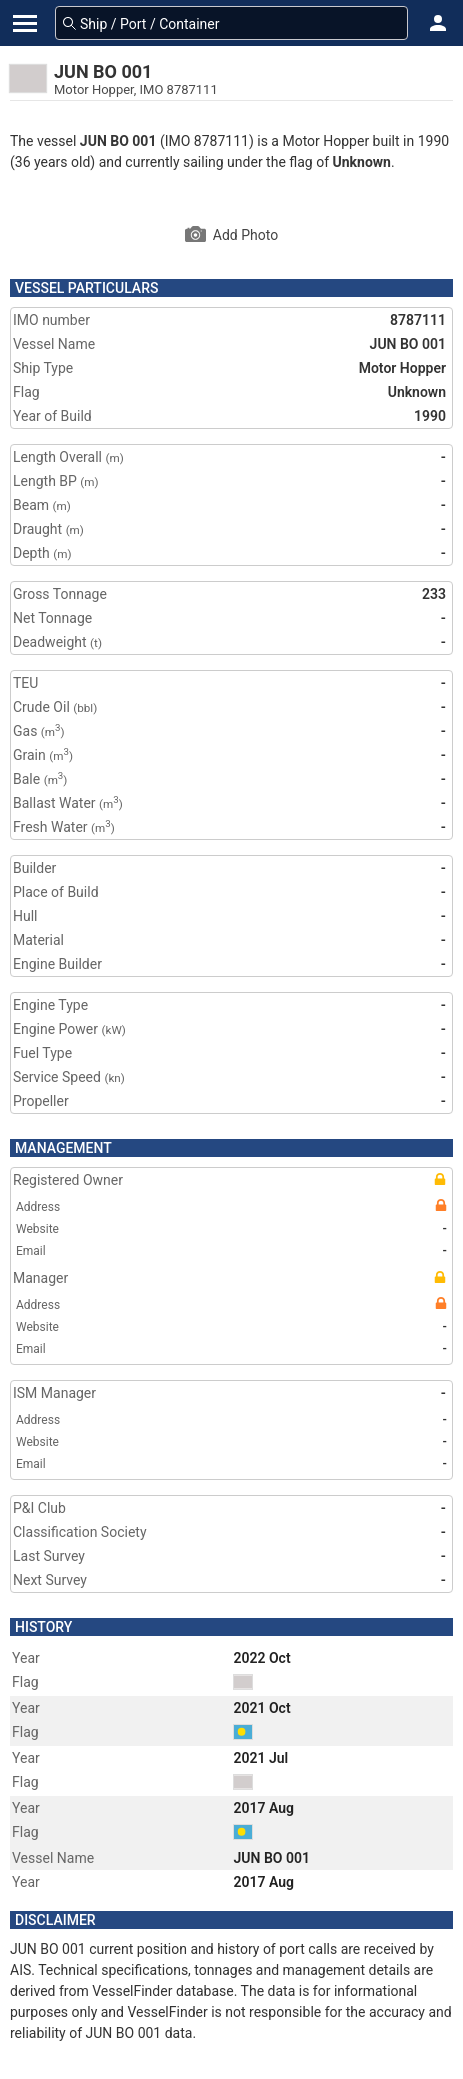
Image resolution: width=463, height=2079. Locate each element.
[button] (438, 23)
